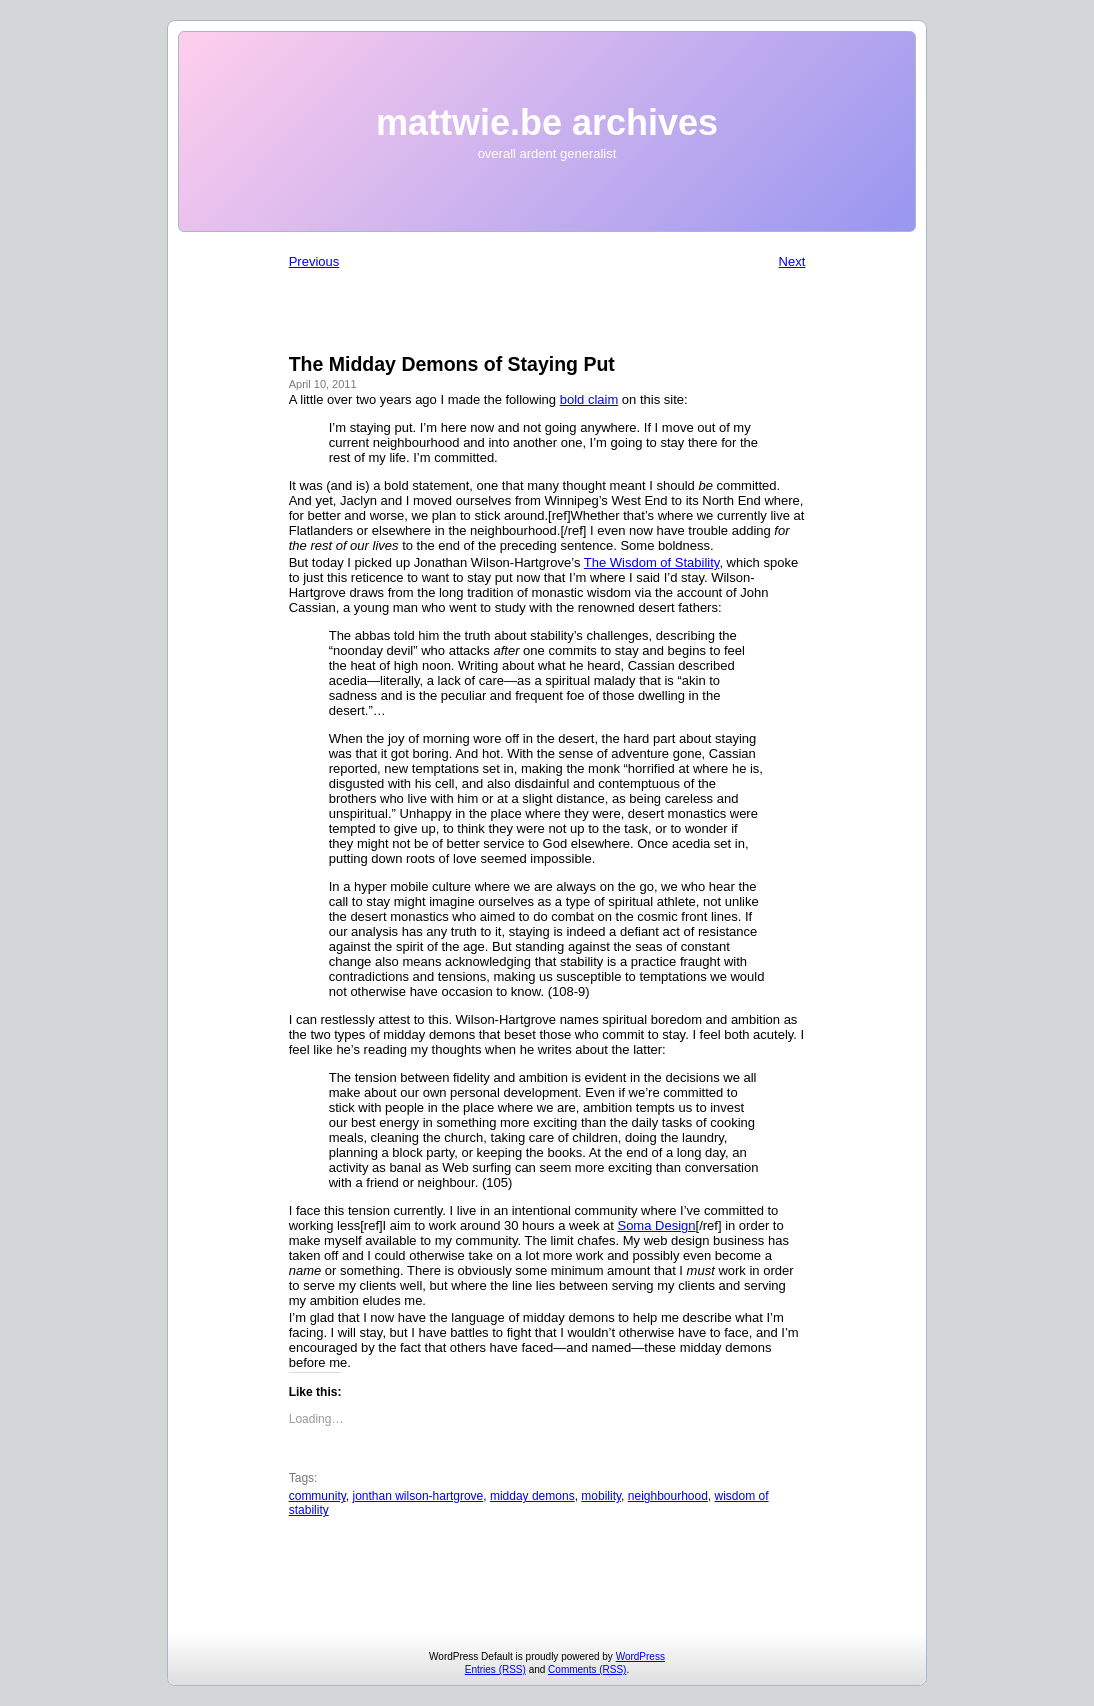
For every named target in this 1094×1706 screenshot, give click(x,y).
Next (792, 261)
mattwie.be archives (547, 122)
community (317, 1496)
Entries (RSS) (495, 1669)
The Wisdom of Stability (652, 562)
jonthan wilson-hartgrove (418, 1496)
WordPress (640, 1656)
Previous (314, 261)
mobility (601, 1496)
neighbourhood (668, 1496)
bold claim (589, 399)
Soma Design (656, 1225)
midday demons (532, 1496)
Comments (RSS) (587, 1669)
